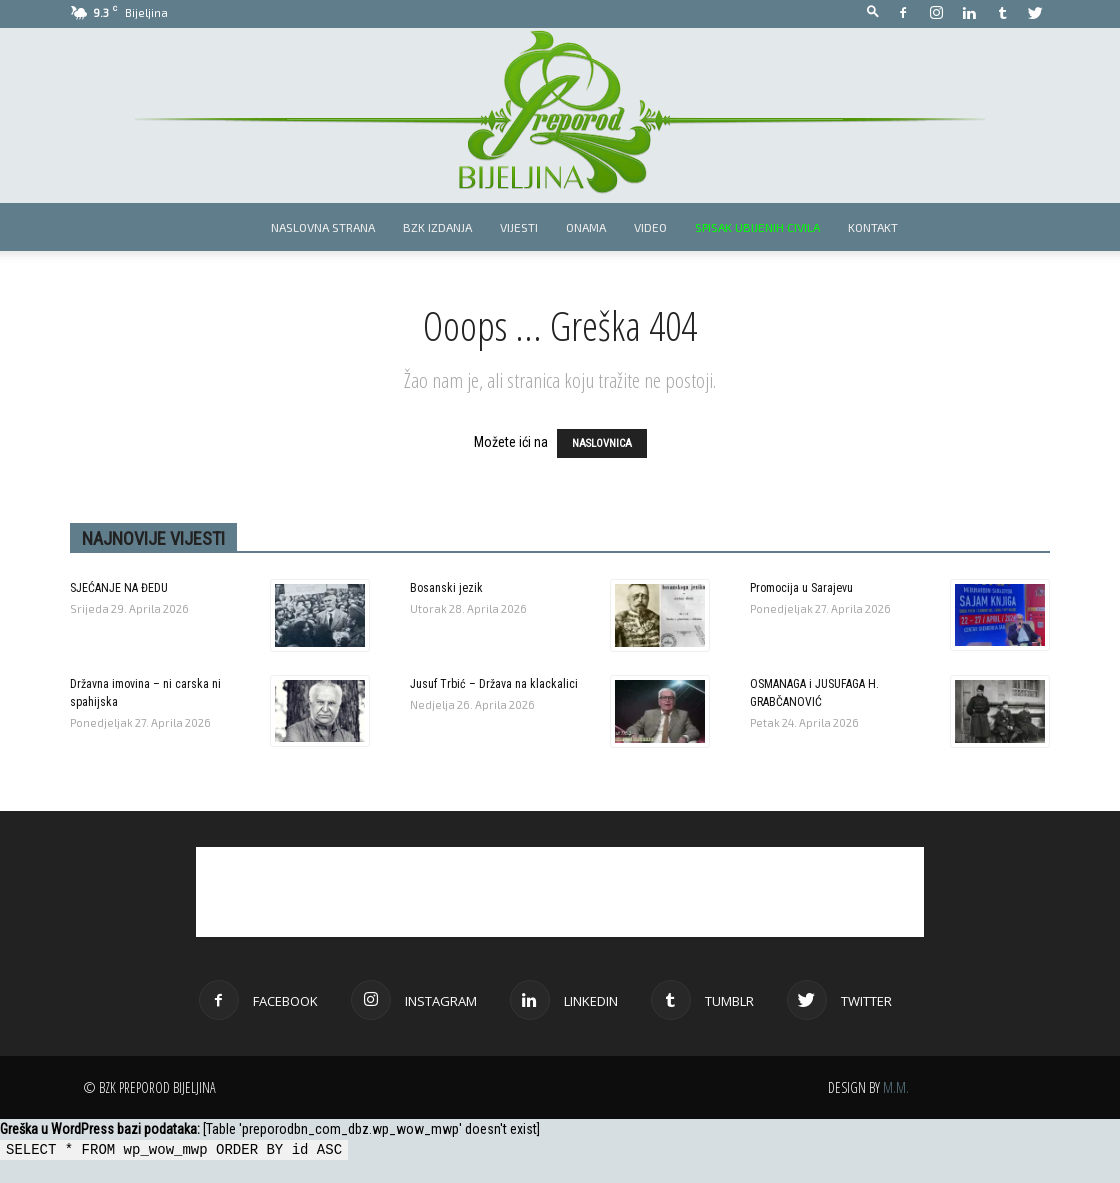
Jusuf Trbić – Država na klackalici (494, 684)
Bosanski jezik (446, 588)
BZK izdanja (437, 227)
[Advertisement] (560, 892)
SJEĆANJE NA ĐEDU (119, 588)
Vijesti (519, 227)
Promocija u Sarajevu (801, 588)
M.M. (896, 1087)
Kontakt (873, 227)
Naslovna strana (323, 227)
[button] (873, 12)
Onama (586, 227)
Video (650, 227)
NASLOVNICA (602, 443)
